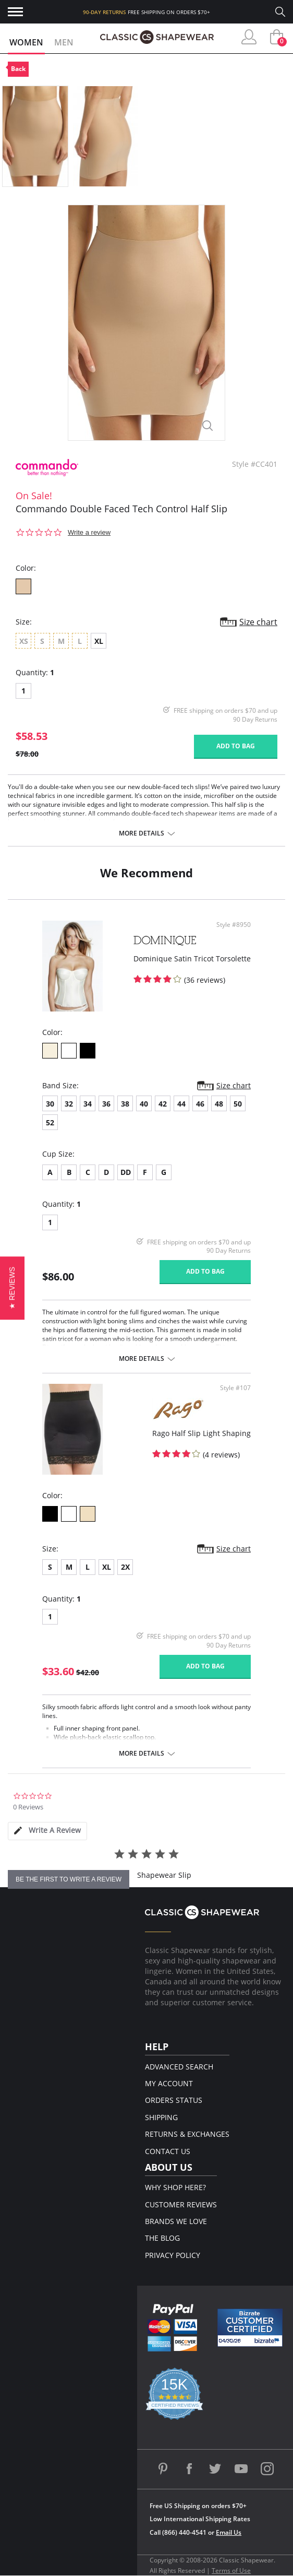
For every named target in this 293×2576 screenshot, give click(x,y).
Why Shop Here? (175, 2187)
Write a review (89, 532)
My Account (169, 2083)
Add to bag (235, 746)
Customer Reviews (181, 2204)
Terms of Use (231, 2570)
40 (144, 1104)
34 (87, 1104)
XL (98, 641)
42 (162, 1104)
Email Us (228, 2532)
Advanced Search (179, 2067)
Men (64, 42)
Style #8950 (233, 925)
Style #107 (235, 1388)
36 (106, 1104)
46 (200, 1104)
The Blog (162, 2238)
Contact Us (167, 2151)
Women (26, 42)
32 (69, 1104)
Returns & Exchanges (187, 2134)
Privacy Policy (172, 2255)
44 (181, 1104)
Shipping (161, 2117)
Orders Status (173, 2100)
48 (219, 1104)
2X (125, 1567)
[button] (12, 1288)
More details (141, 833)
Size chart (258, 622)
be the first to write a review (68, 1879)
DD (125, 1172)
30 (50, 1104)
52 (50, 1122)
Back (18, 68)
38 (125, 1104)
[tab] (47, 1831)
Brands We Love (176, 2221)
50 (238, 1104)
